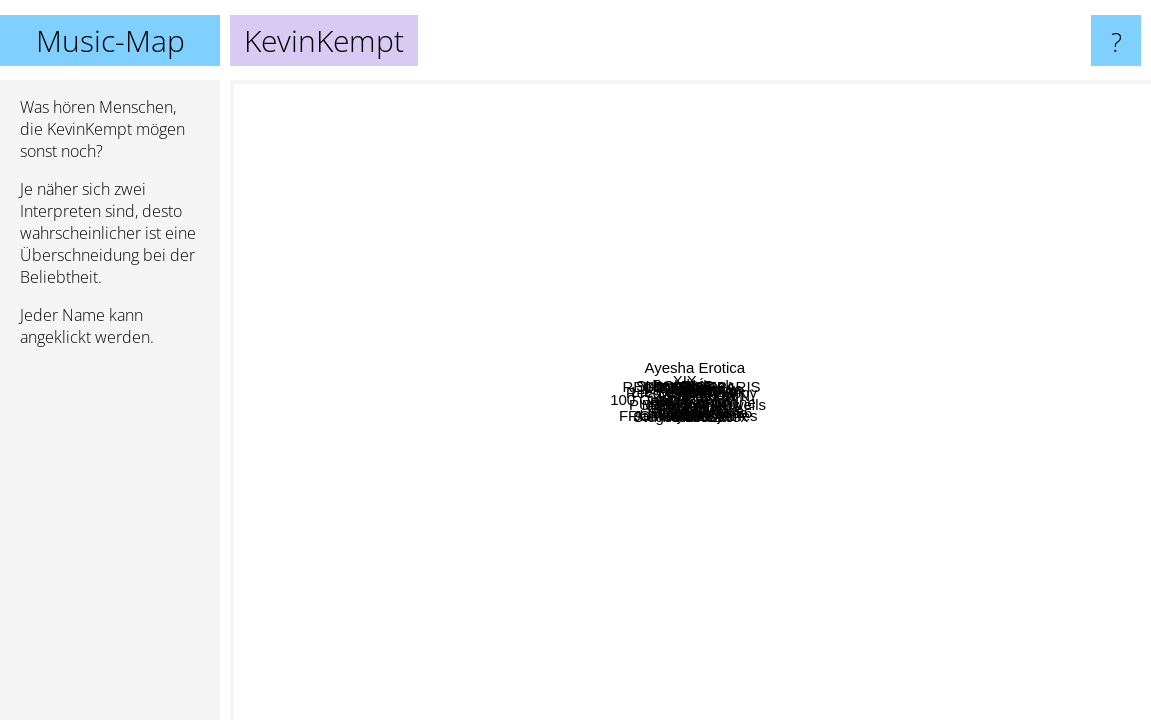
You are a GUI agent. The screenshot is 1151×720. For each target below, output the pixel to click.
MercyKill (398, 461)
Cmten (709, 436)
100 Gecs (455, 435)
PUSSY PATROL (526, 535)
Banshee (768, 244)
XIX (548, 286)
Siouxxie (788, 374)
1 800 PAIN (712, 371)
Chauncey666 (719, 336)
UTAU (932, 145)
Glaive (535, 572)
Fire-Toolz (665, 520)
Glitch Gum (723, 458)
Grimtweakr (1011, 547)
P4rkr (673, 501)
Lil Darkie (439, 480)
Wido (1039, 521)
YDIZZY (862, 580)
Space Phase (598, 96)
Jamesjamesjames (623, 706)
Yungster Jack (773, 317)
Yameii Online (923, 471)
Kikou (692, 203)
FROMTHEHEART (597, 579)
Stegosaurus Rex (628, 482)
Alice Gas (873, 512)
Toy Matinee (690, 697)
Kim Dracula (890, 325)
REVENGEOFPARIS (628, 245)
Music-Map (110, 40)
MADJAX (938, 269)
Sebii (640, 539)
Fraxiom (801, 559)
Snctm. (448, 635)
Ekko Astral (497, 620)
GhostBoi (531, 234)
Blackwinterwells (751, 495)
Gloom (545, 210)
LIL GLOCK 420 (430, 273)
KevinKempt (690, 400)
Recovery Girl (548, 371)
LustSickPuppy (761, 301)
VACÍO (697, 128)
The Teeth (1036, 228)
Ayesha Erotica (811, 144)
